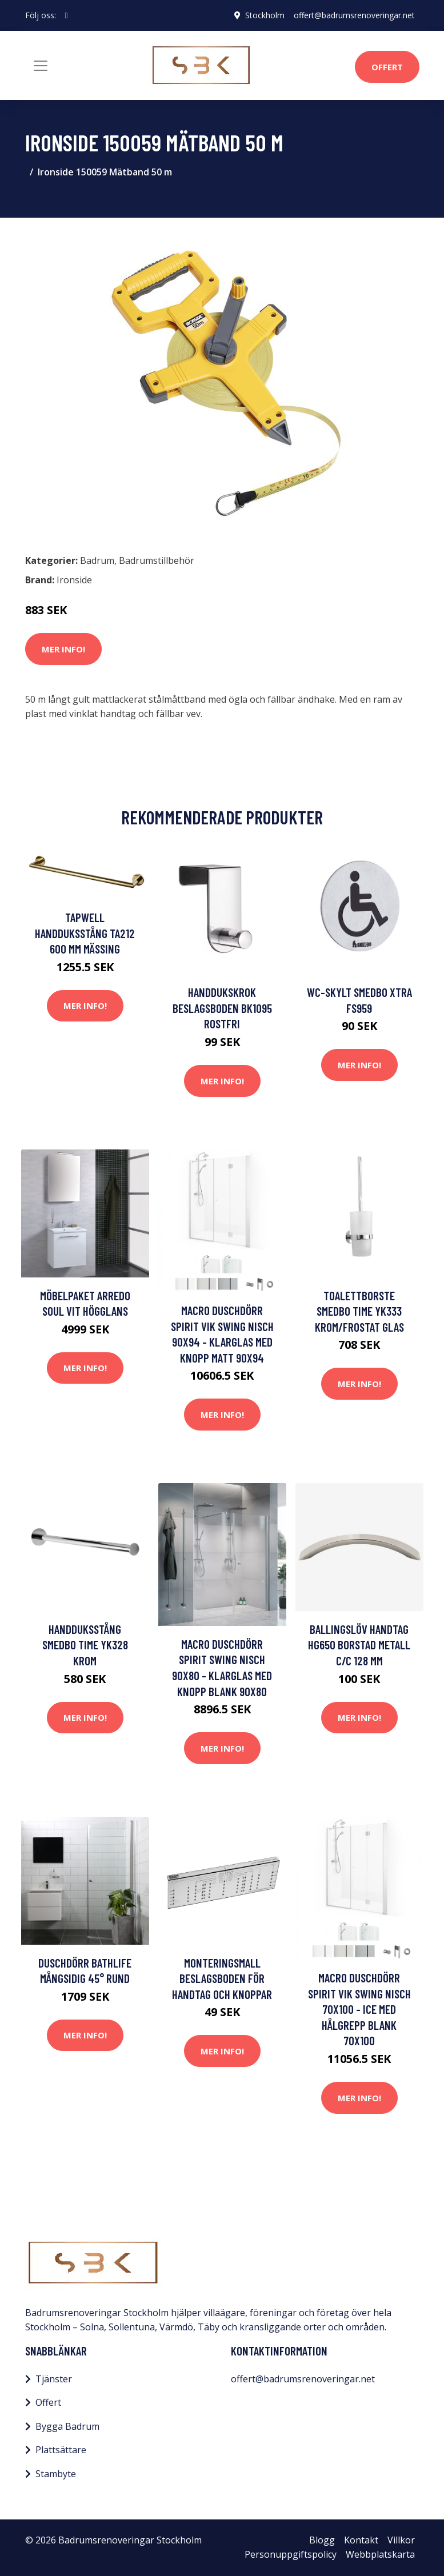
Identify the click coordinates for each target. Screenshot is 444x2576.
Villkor (401, 2540)
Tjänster (53, 2379)
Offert (387, 67)
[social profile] (67, 15)
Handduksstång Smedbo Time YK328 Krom (85, 1645)
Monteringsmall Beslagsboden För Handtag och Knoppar (222, 1978)
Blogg (322, 2540)
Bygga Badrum (67, 2426)
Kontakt (361, 2540)
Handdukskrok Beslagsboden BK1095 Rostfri (222, 1008)
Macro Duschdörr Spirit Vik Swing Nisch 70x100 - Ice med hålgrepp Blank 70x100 (359, 2009)
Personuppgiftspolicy (291, 2554)
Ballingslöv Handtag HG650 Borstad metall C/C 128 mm (359, 1645)
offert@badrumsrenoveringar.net (354, 15)
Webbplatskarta (380, 2554)
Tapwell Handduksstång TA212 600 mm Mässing (85, 933)
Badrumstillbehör (156, 560)
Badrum (97, 560)
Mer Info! (63, 649)
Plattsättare (60, 2449)
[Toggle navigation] (40, 66)
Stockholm (265, 15)
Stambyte (55, 2473)
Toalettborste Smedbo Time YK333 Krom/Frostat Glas (359, 1311)
